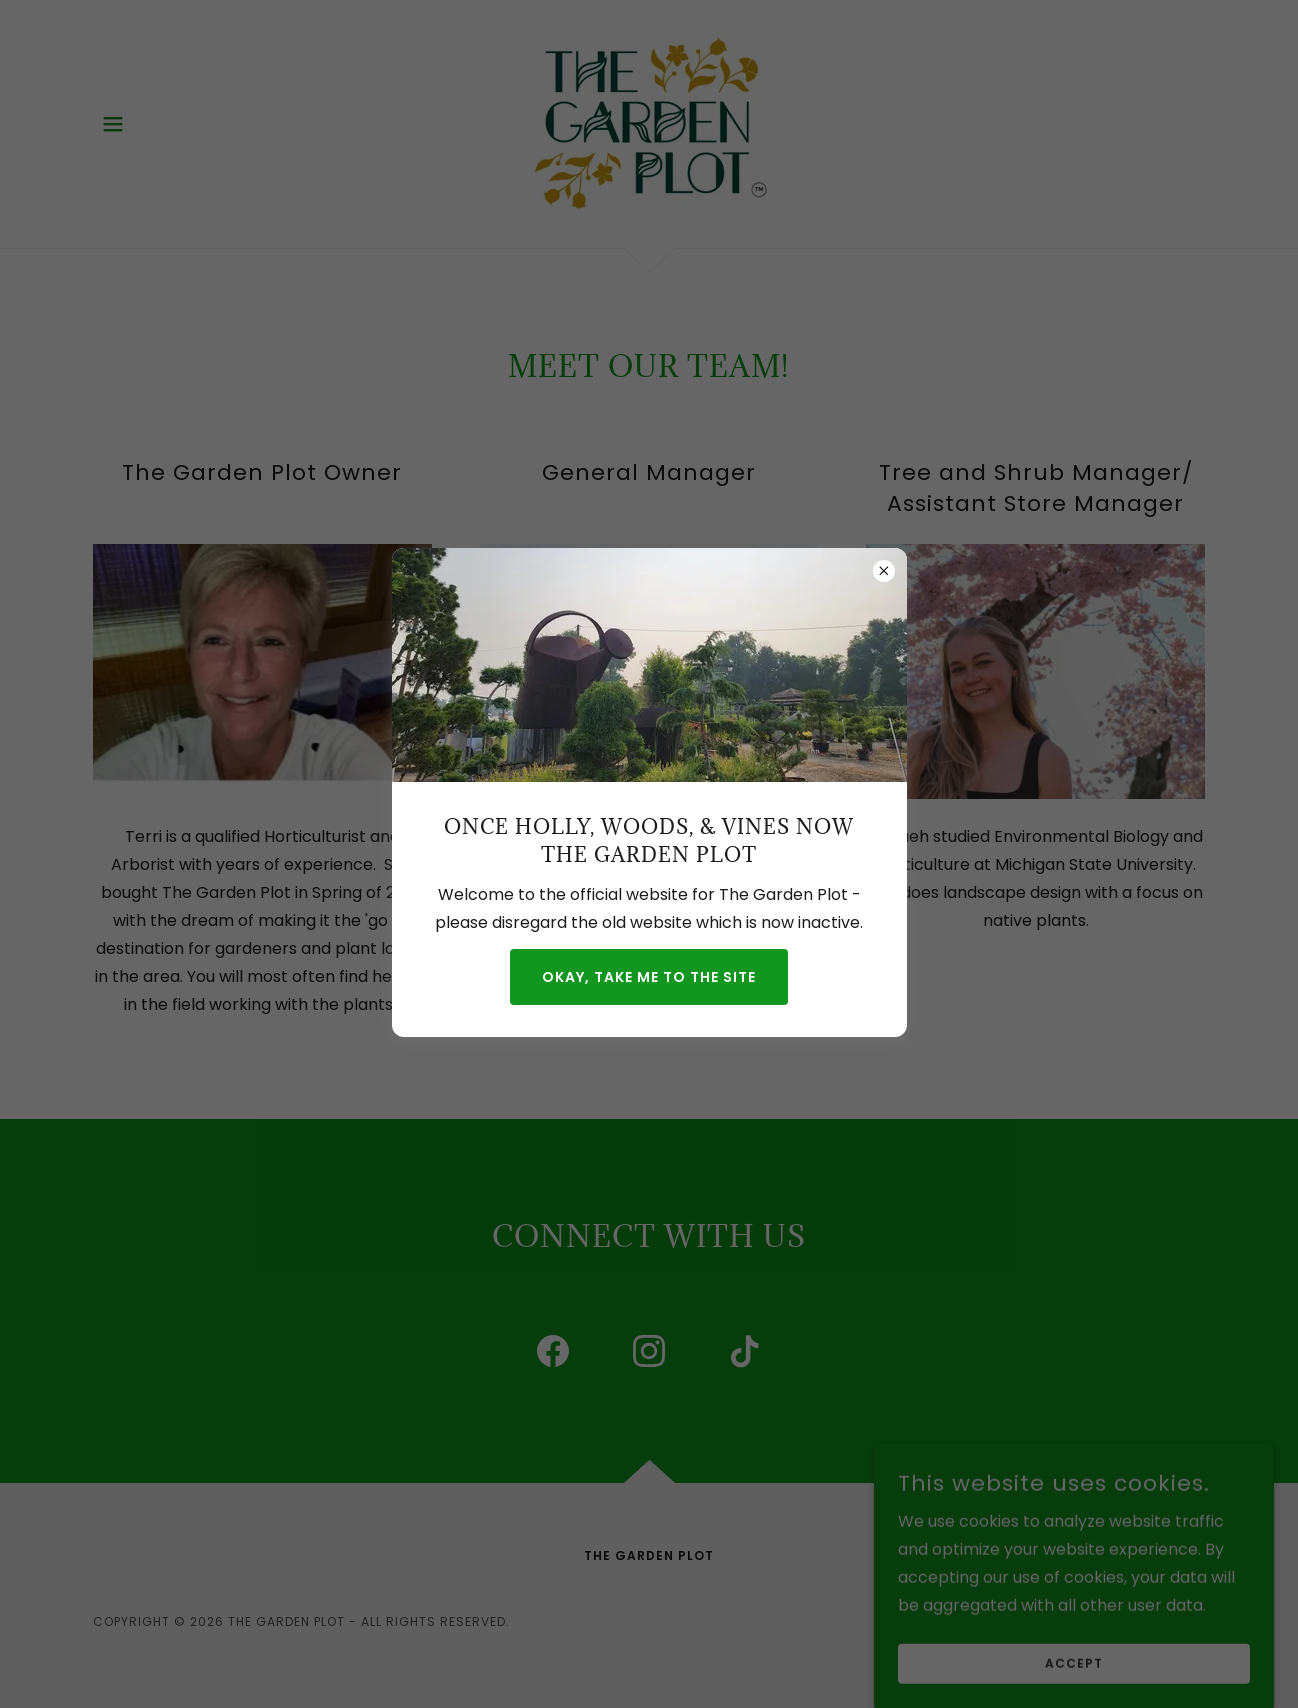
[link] (649, 122)
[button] (113, 124)
